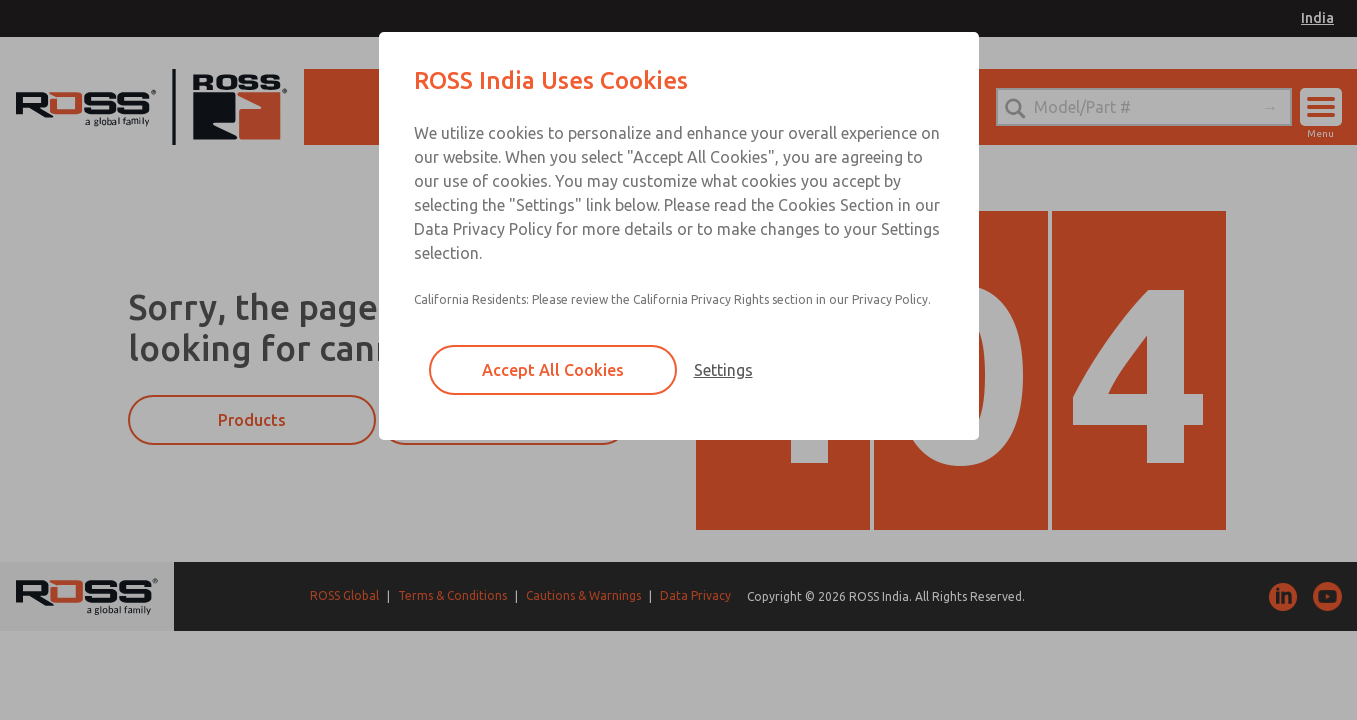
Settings (723, 370)
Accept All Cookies (553, 370)
